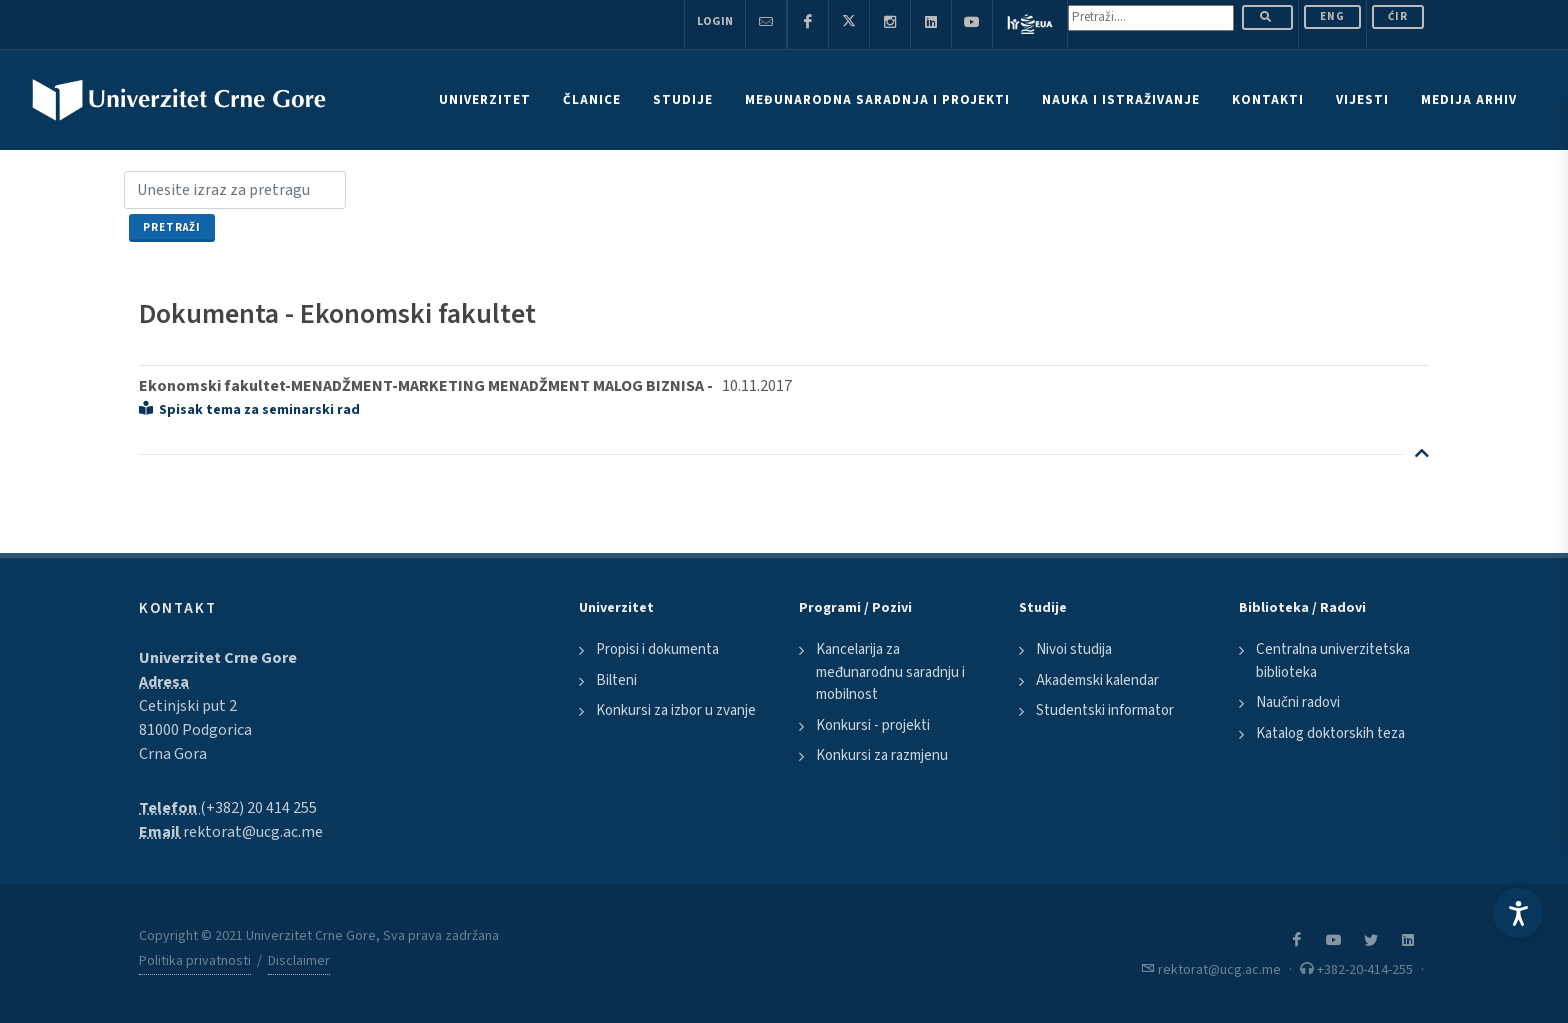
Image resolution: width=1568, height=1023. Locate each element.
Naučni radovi (1298, 702)
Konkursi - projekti (873, 725)
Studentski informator (1105, 710)
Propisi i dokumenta (657, 649)
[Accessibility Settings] (1518, 913)
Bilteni (616, 680)
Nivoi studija (1074, 649)
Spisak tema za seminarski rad (249, 410)
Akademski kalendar (1097, 680)
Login (715, 21)
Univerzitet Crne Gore (218, 658)
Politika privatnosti (195, 961)
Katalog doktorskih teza (1330, 733)
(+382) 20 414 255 (258, 808)
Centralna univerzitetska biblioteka (1333, 661)
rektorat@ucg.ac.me (253, 832)
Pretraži (172, 227)
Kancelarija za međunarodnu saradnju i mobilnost (890, 672)
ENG (1332, 16)
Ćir (1398, 16)
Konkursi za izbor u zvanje (676, 710)
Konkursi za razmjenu (882, 755)
